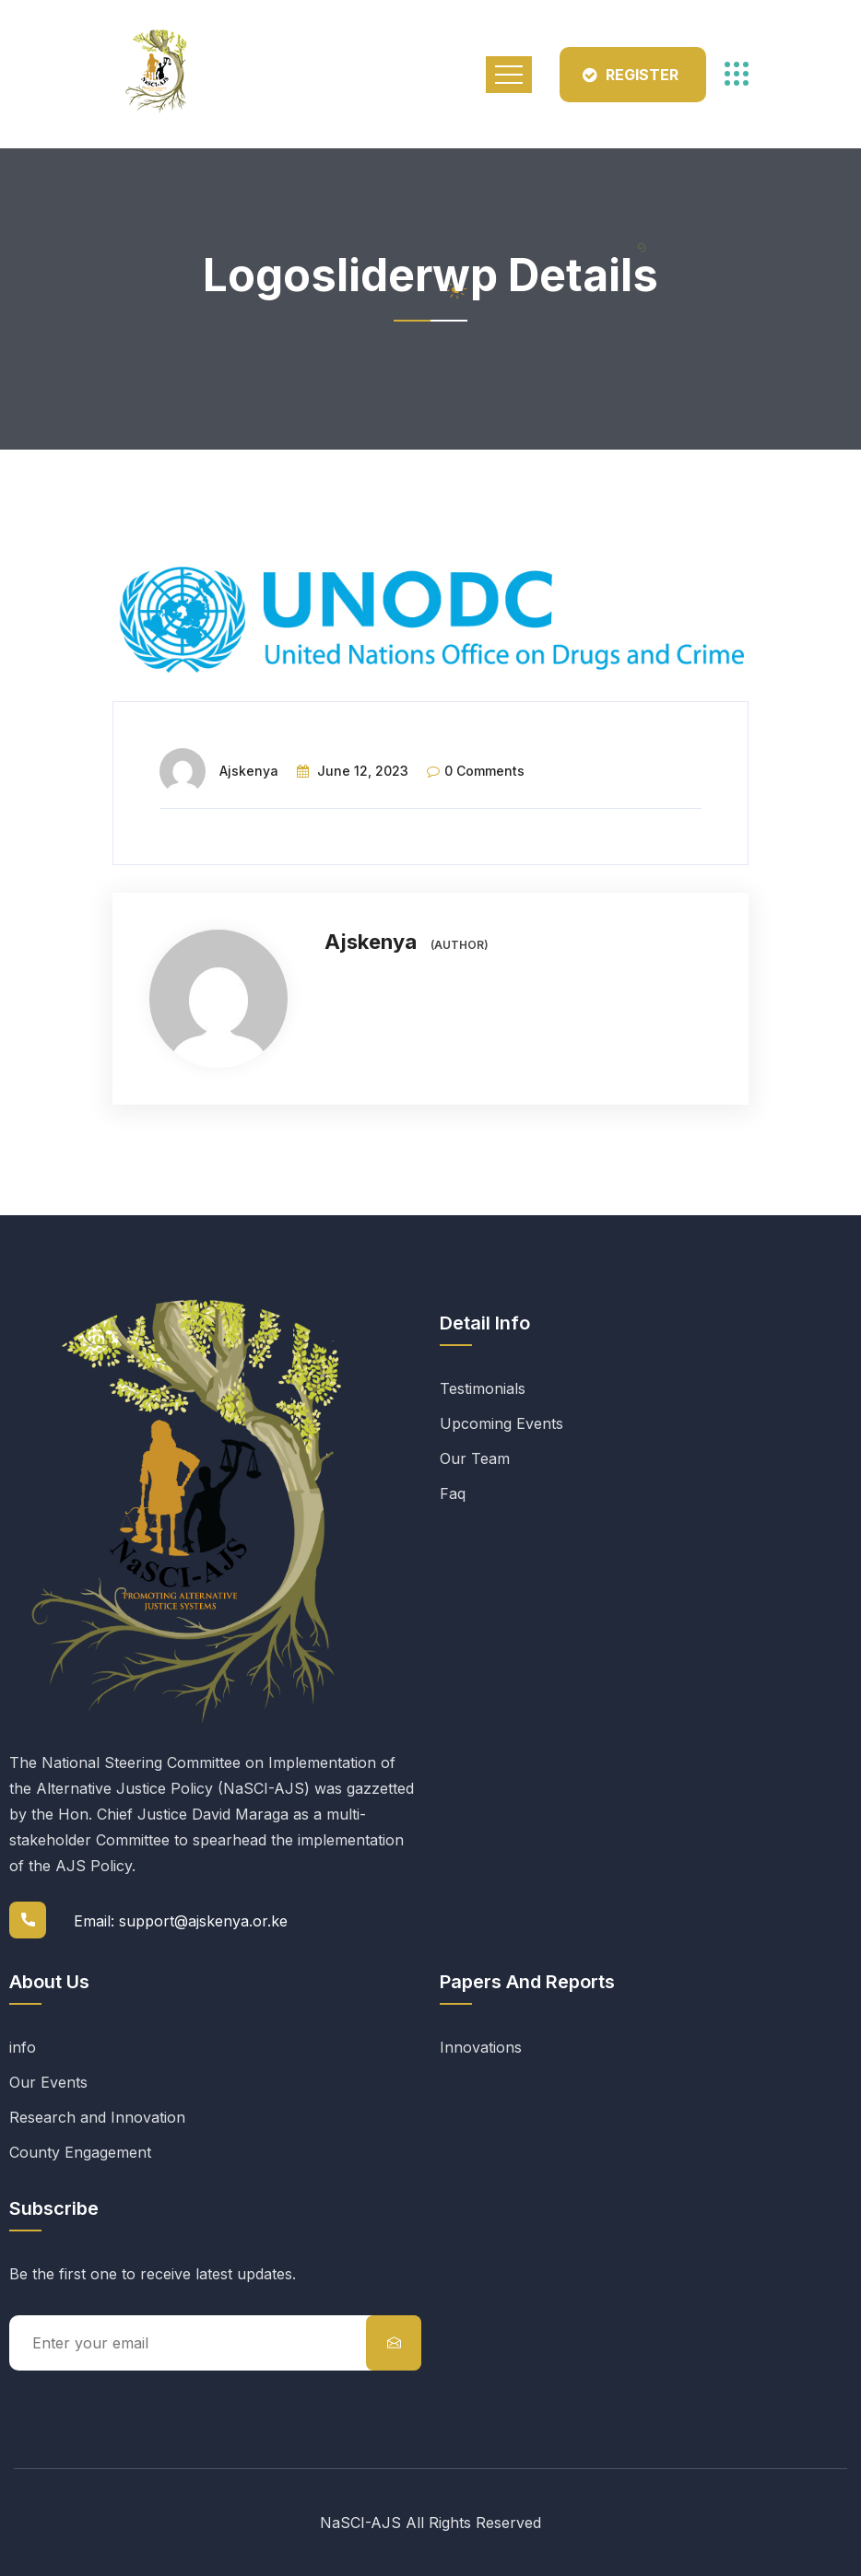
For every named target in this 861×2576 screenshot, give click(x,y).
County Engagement (80, 2152)
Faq (453, 1493)
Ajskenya (248, 771)
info (22, 2047)
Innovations (481, 2047)
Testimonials (482, 1388)
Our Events (48, 2082)
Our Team (475, 1458)
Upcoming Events (501, 1423)
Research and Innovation (97, 2117)
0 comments (484, 771)
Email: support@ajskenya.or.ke (181, 1921)
